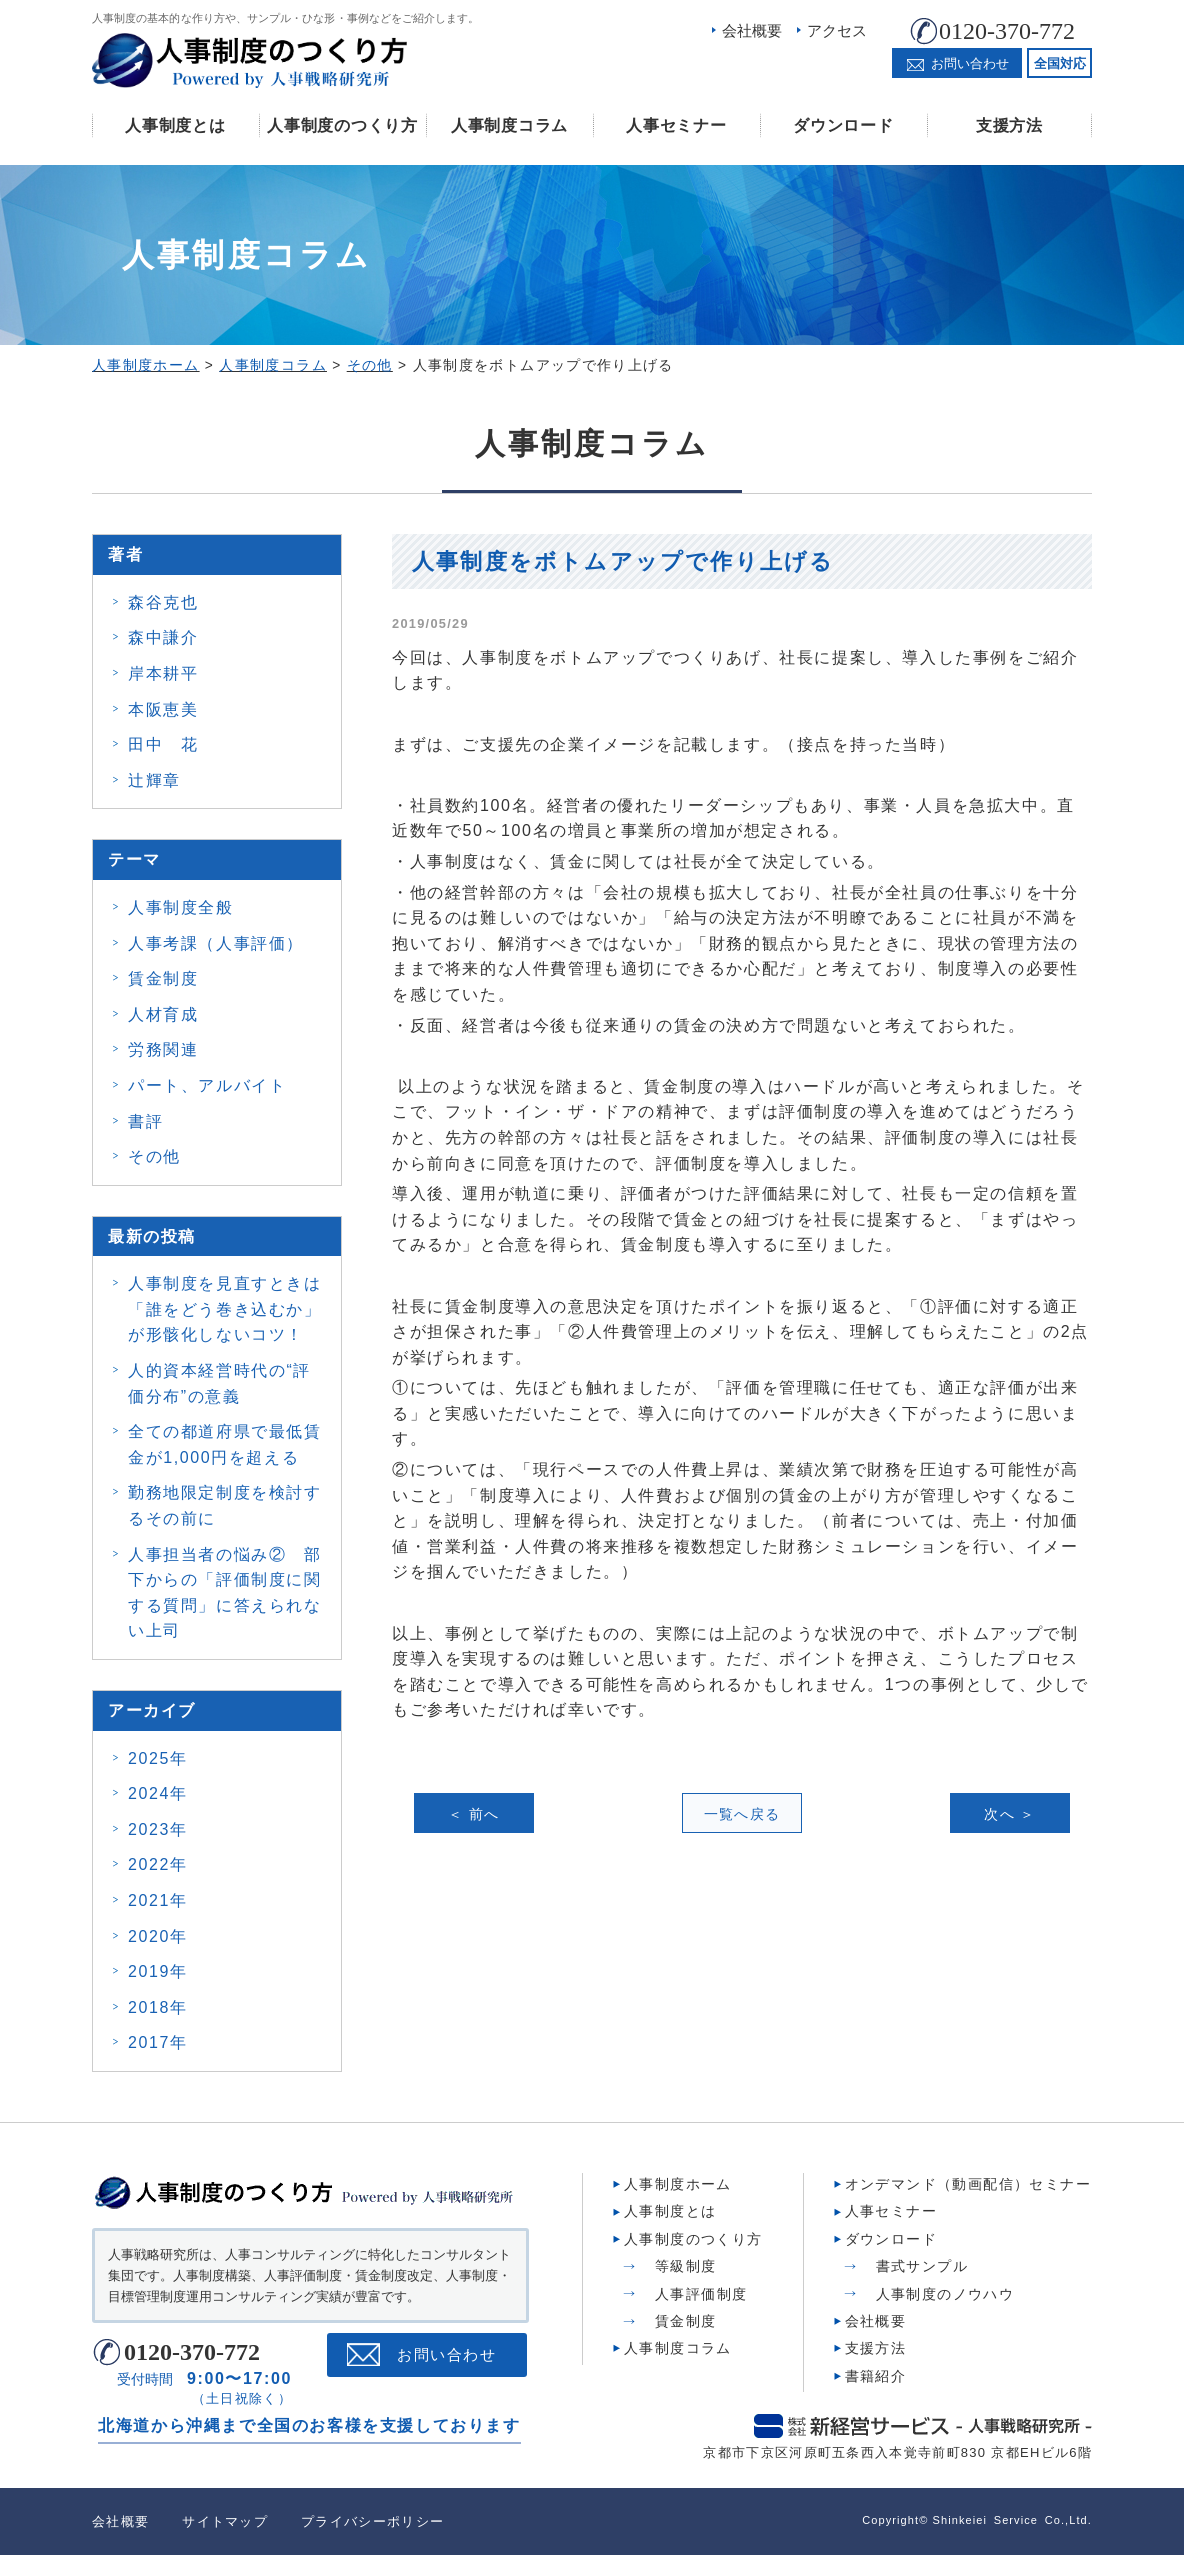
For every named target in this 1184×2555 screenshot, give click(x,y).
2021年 (158, 1900)
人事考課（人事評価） (216, 943)
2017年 (158, 2042)
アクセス (837, 30)
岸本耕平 (163, 673)
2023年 (158, 1829)
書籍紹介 (876, 2376)
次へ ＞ (1010, 1814)
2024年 (158, 1793)
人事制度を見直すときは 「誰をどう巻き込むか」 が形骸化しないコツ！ (225, 1309)
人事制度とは (175, 125)
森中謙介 (163, 637)
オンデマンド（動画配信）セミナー (968, 2184)
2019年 (158, 1971)
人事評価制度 (701, 2294)
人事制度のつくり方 (342, 125)
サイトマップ (225, 2521)
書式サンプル (922, 2266)
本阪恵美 (163, 709)
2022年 (158, 1864)
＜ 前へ (474, 1814)
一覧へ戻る (742, 1814)
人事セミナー (676, 125)
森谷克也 (163, 602)
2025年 (158, 1758)
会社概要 (752, 30)
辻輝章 (154, 780)
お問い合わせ (446, 2355)
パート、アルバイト (207, 1085)
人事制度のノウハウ (945, 2294)
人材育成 (163, 1014)
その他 (154, 1156)
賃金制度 (163, 978)
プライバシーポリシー (372, 2521)
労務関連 (163, 1049)
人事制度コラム (509, 125)
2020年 (158, 1936)
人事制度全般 (181, 907)
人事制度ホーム (678, 2184)
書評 (145, 1121)
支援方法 (1009, 125)
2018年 (158, 2007)
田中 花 (163, 744)
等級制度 (686, 2266)
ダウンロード (843, 125)
